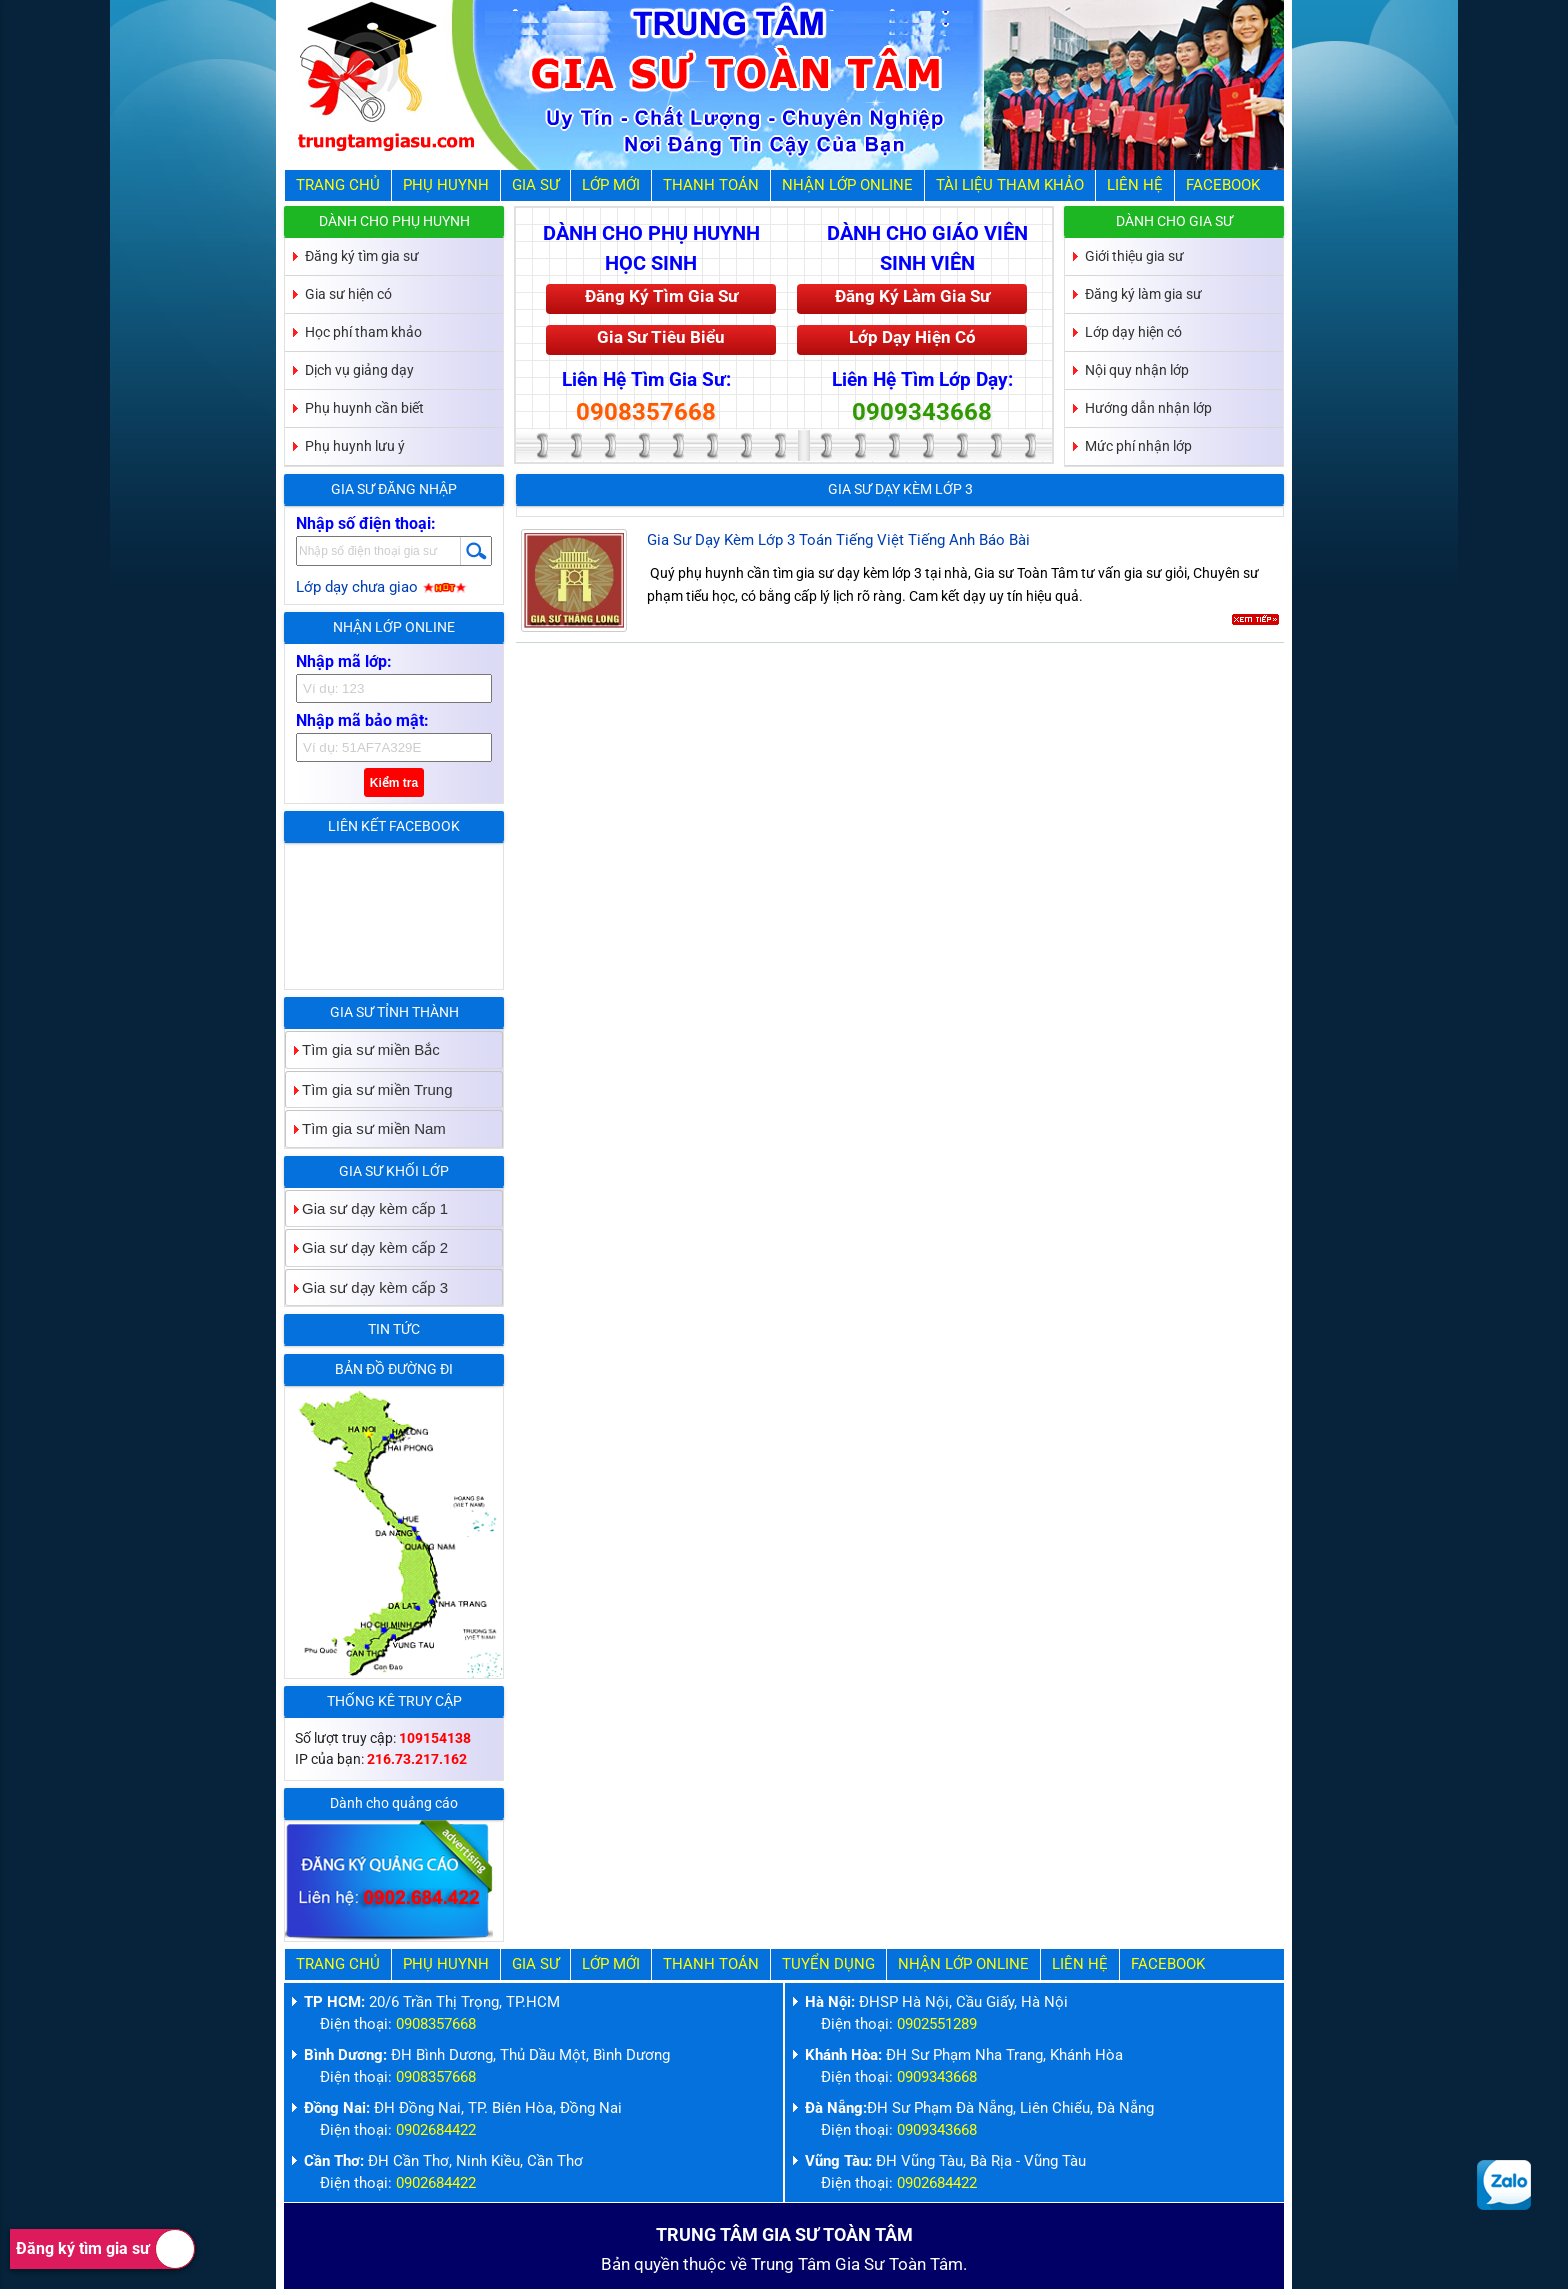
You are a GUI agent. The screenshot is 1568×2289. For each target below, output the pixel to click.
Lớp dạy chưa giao (381, 587)
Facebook (1223, 185)
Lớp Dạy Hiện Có (912, 337)
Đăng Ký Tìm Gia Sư (661, 296)
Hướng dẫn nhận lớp (1148, 408)
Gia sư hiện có (348, 294)
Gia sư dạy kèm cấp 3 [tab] (367, 1287)
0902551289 (937, 2024)
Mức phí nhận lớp (1138, 446)
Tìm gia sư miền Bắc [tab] (363, 1049)
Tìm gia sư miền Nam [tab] (366, 1128)
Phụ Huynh (446, 185)
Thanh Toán (711, 185)
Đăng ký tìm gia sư (105, 2249)
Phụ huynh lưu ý (355, 446)
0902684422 (436, 2130)
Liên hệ (1135, 185)
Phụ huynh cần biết (364, 408)
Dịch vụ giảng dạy (359, 370)
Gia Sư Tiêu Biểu (661, 337)
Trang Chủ (338, 185)
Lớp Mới (611, 185)
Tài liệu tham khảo (1010, 185)
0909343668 (922, 412)
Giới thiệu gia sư (1134, 256)
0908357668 (646, 412)
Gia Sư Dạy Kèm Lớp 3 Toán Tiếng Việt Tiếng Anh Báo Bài (838, 540)
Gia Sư (535, 185)
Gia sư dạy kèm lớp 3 (900, 489)
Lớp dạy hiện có (1133, 332)
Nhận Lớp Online (847, 185)
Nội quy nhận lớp (1137, 370)
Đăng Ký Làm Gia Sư (912, 296)
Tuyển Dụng (828, 1964)
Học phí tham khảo (363, 332)
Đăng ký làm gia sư (1143, 294)
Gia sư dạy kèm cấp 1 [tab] (367, 1208)
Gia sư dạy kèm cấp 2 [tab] (367, 1247)
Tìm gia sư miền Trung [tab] (369, 1089)
